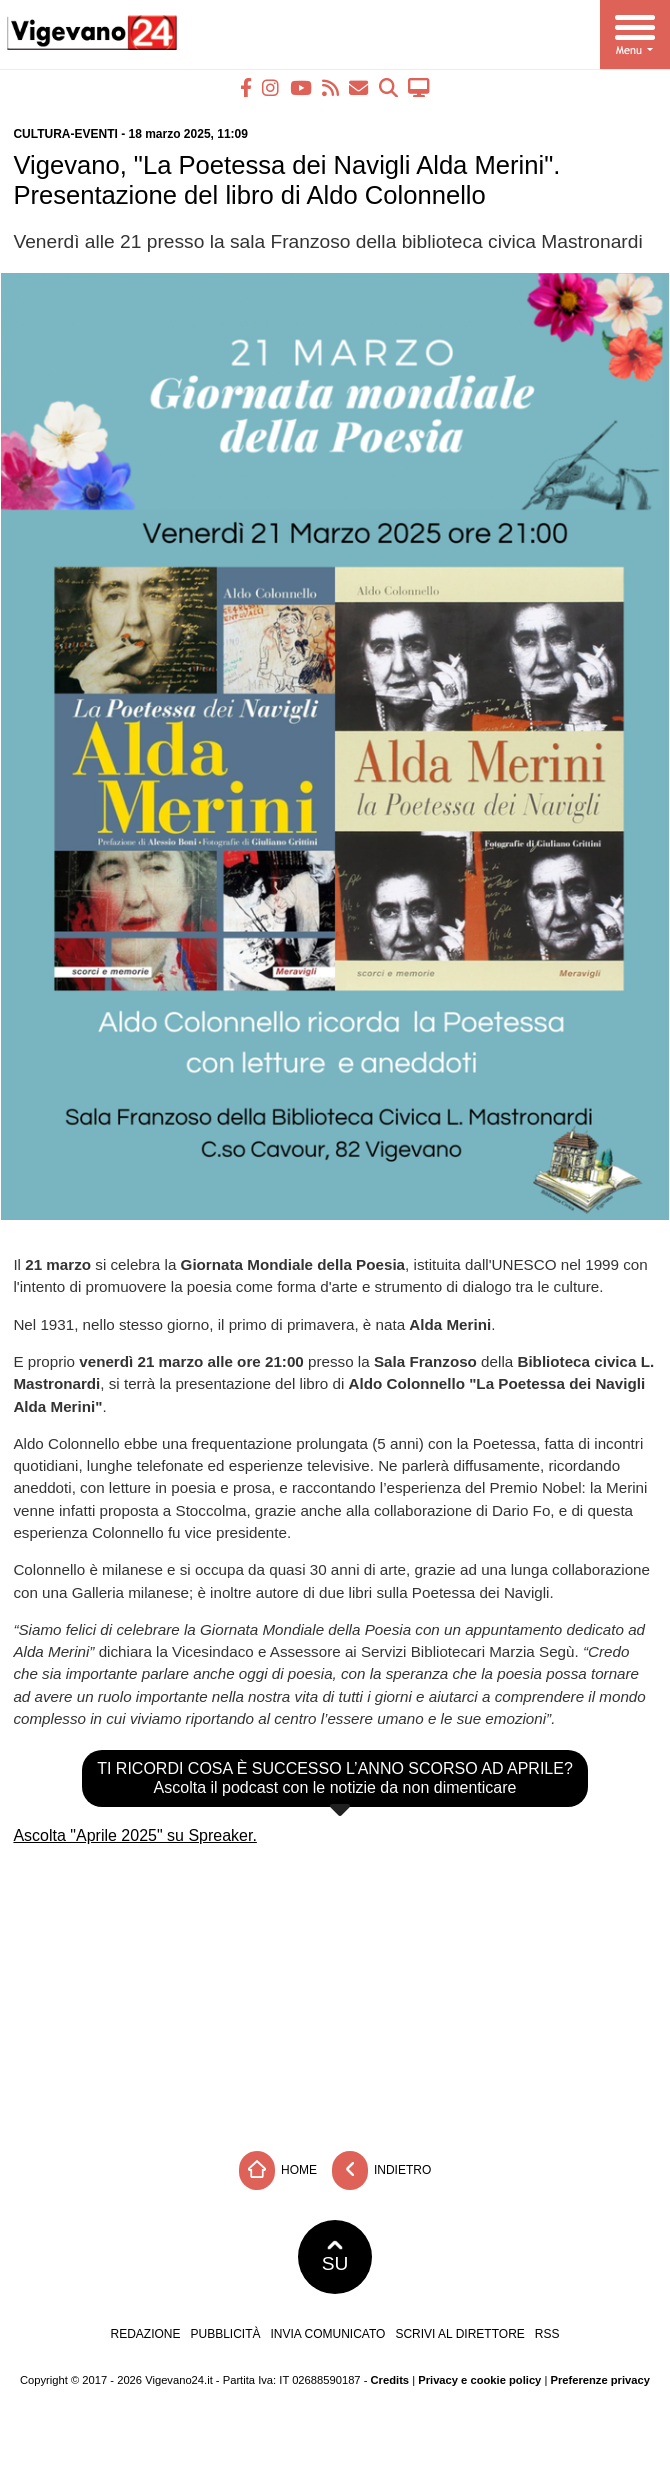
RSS (547, 2334)
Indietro (382, 2170)
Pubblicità (226, 2334)
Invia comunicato (328, 2334)
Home (278, 2170)
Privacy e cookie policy (479, 2380)
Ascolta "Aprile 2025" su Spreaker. (135, 1835)
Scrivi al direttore (459, 2334)
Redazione (145, 2334)
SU (335, 2257)
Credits (390, 2380)
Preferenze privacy (600, 2380)
